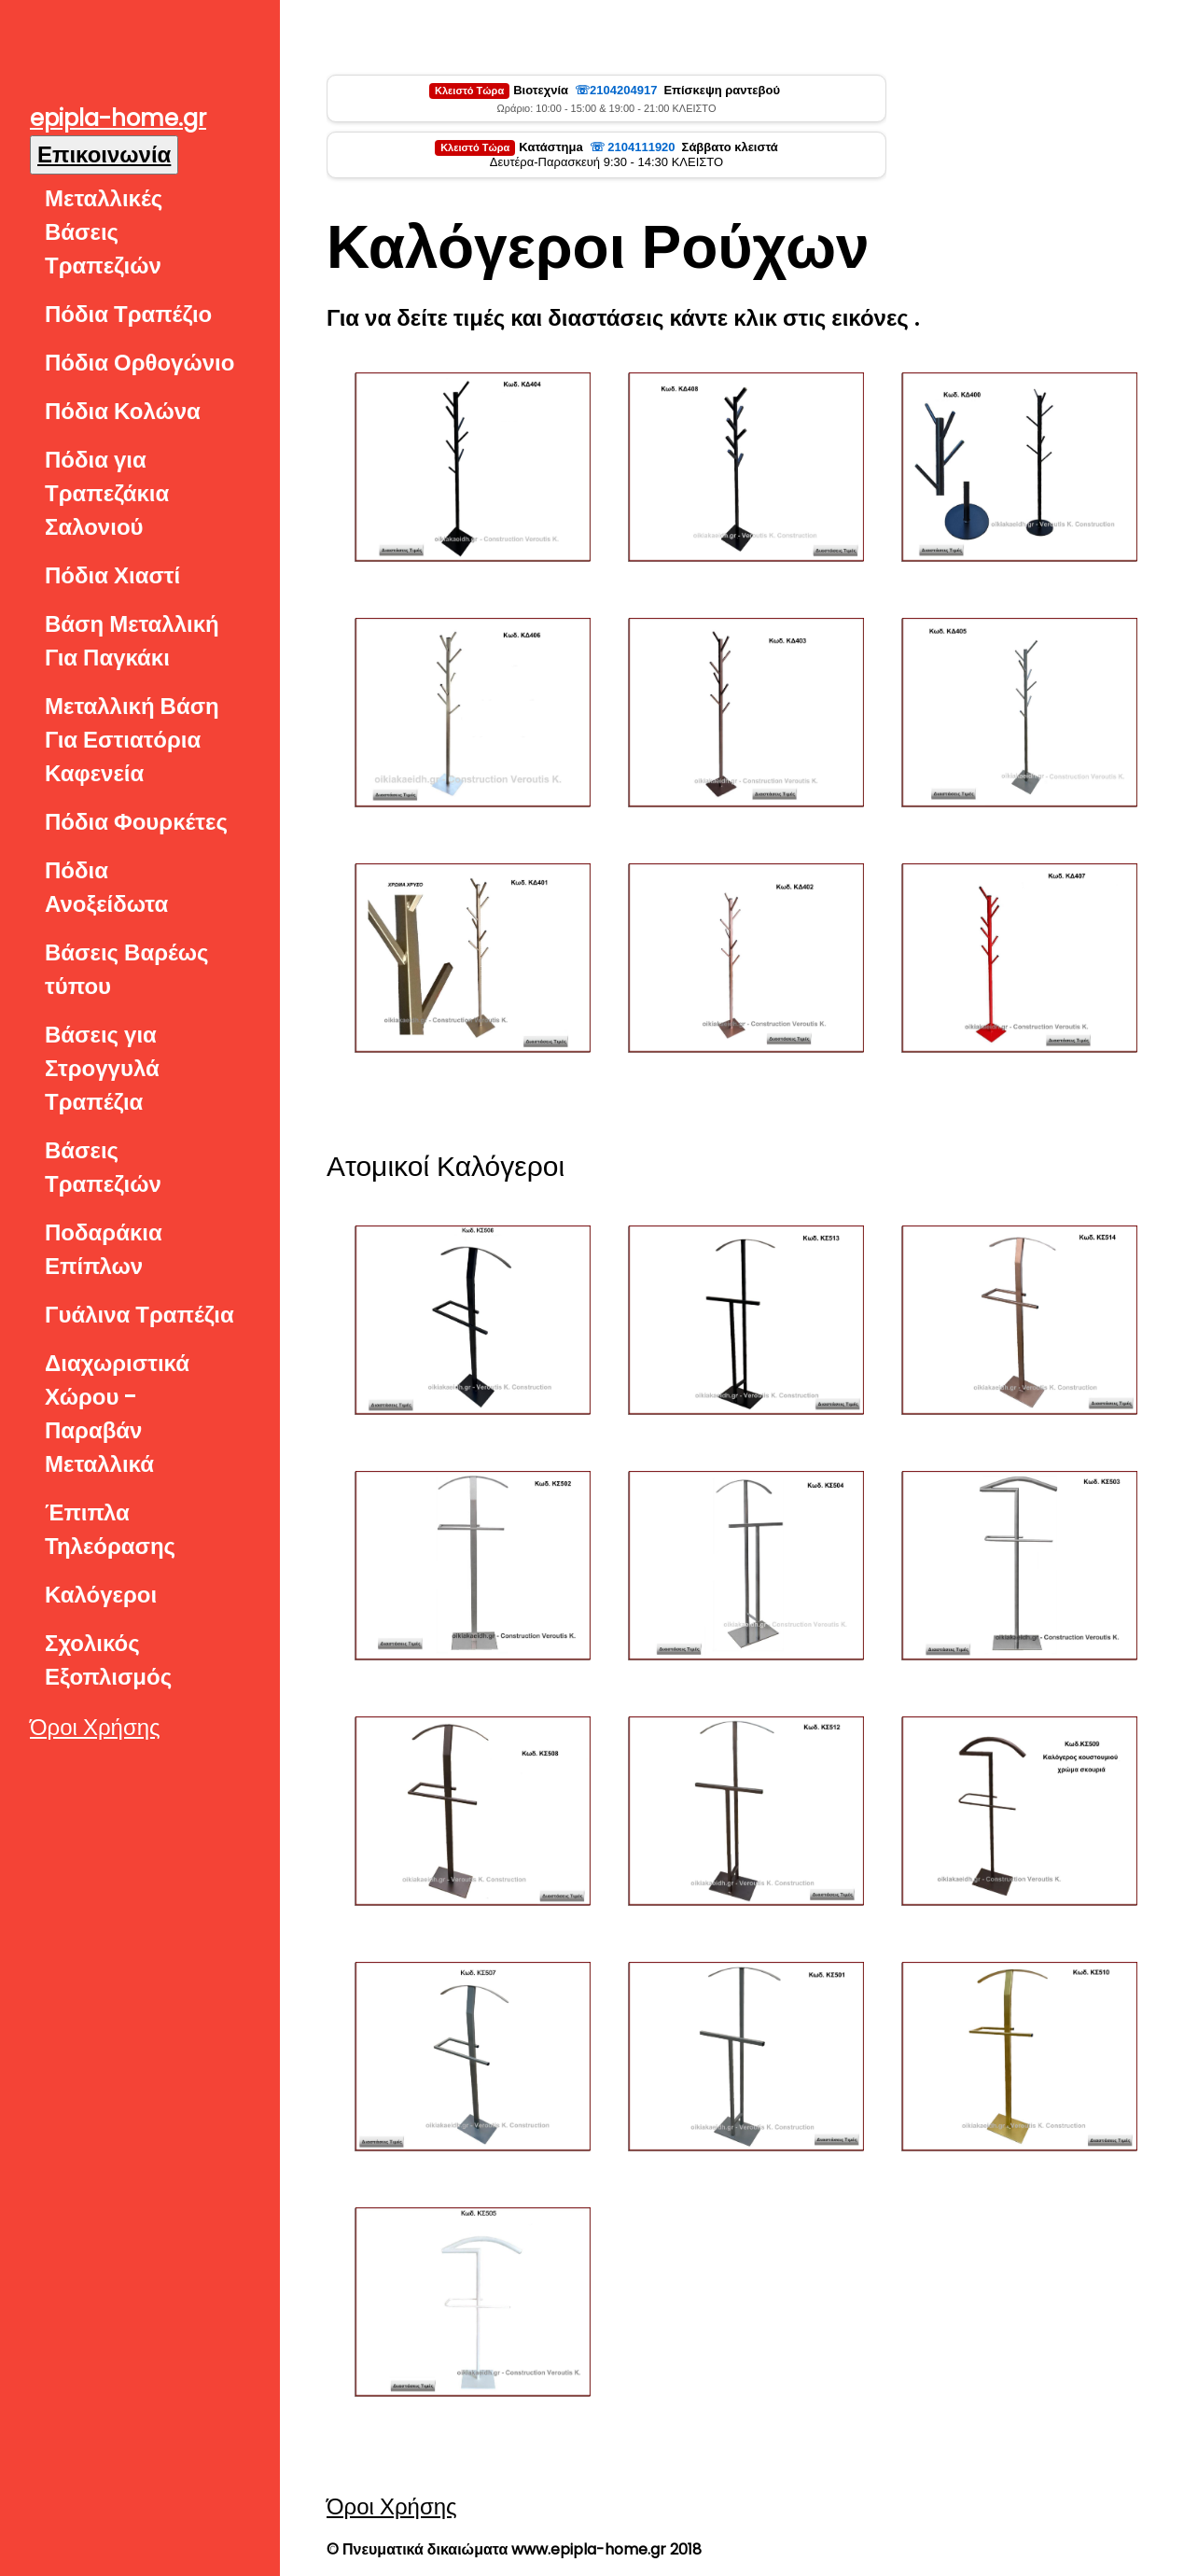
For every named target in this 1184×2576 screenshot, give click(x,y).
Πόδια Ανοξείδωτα (106, 887)
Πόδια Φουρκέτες (136, 821)
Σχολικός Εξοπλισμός (108, 1660)
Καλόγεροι (101, 1594)
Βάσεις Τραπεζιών (103, 1167)
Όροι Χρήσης (95, 1727)
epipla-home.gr (118, 118)
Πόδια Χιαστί (112, 575)
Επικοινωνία (104, 154)
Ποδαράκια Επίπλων (103, 1249)
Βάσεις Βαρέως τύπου (127, 969)
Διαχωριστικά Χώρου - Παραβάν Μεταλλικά (117, 1413)
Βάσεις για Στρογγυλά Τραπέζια (102, 1068)
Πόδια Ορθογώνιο (139, 362)
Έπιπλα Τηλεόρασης (110, 1529)
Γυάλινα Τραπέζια (139, 1314)
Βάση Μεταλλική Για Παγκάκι (132, 641)
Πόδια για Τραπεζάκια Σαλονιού (107, 493)
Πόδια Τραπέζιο (128, 314)
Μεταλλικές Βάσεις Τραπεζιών (103, 232)
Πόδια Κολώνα (123, 411)
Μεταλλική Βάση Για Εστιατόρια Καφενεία (132, 740)
